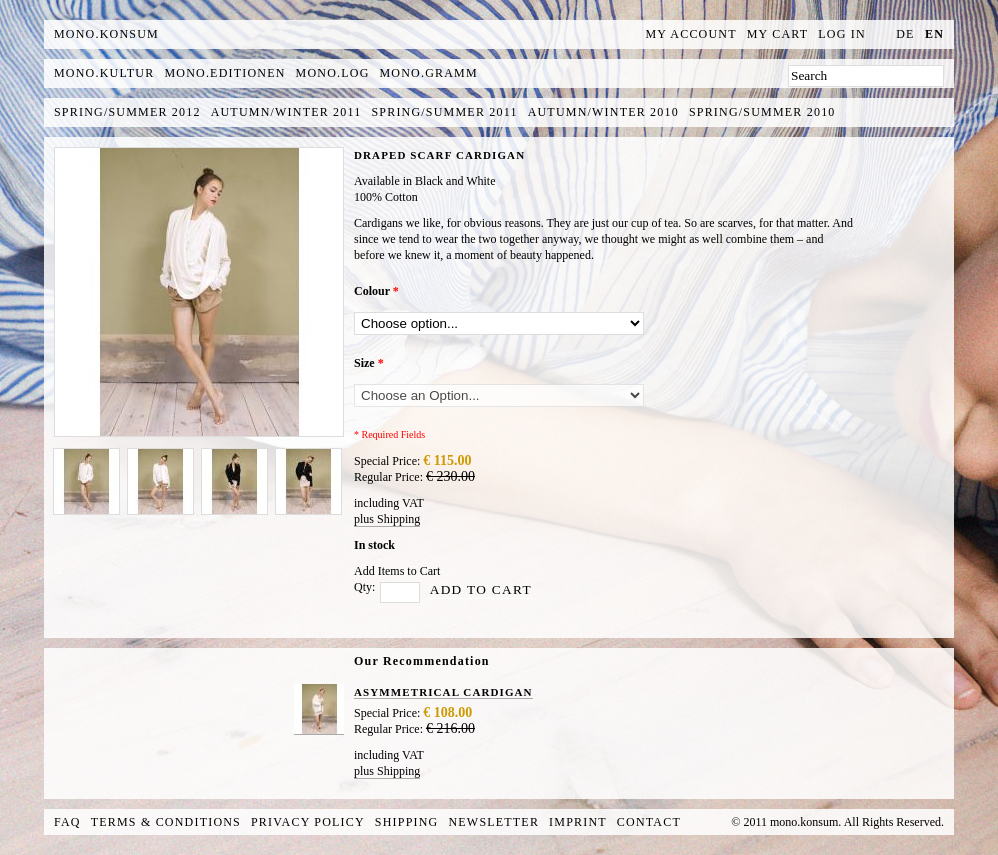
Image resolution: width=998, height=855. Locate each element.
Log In (842, 34)
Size (369, 363)
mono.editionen (224, 73)
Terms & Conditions (166, 822)
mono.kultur (104, 73)
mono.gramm (429, 73)
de (905, 34)
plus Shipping (387, 519)
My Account (691, 34)
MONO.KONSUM (106, 34)
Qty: (364, 587)
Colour (376, 291)
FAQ (67, 822)
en (934, 34)
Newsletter (493, 822)
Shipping (407, 822)
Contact (649, 822)
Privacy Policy (308, 822)
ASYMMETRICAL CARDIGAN (443, 692)
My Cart (778, 34)
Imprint (578, 822)
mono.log (333, 73)
